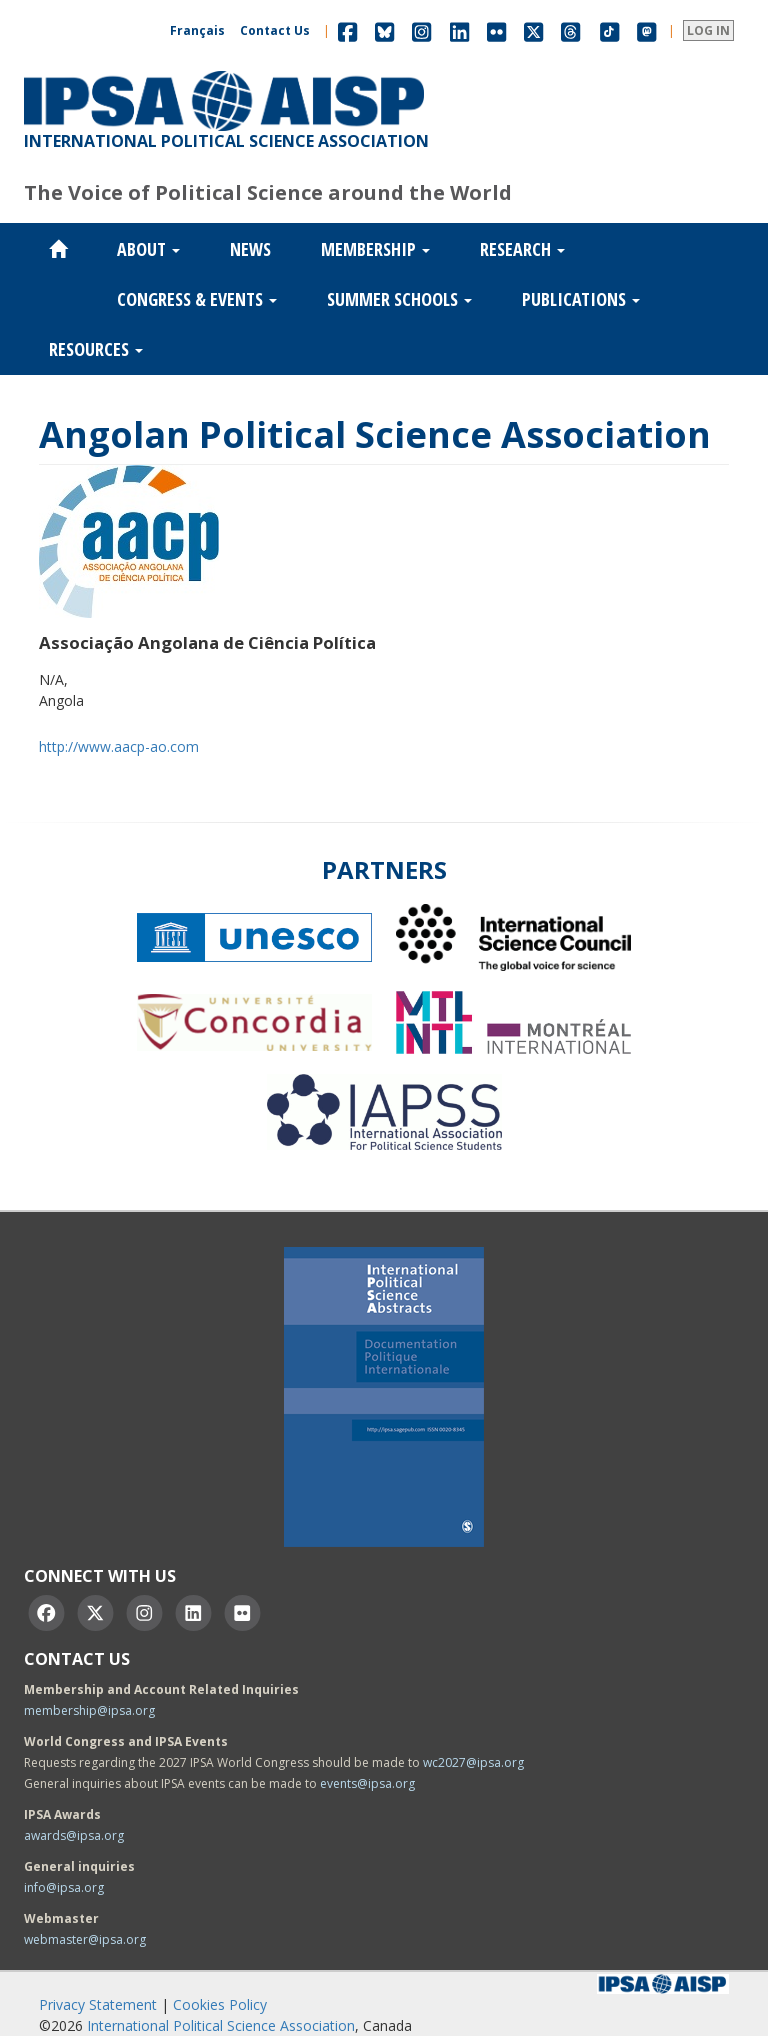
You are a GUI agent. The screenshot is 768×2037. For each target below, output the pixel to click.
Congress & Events (197, 299)
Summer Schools (399, 299)
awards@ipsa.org (74, 1835)
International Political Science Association (221, 2025)
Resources (96, 349)
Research (522, 249)
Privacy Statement (98, 2004)
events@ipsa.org (367, 1783)
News (250, 249)
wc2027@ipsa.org (473, 1762)
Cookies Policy (220, 2004)
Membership (375, 249)
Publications (581, 299)
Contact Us (275, 30)
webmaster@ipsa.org (85, 1939)
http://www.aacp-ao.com (119, 746)
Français (197, 30)
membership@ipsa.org (89, 1710)
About (148, 249)
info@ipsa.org (64, 1887)
